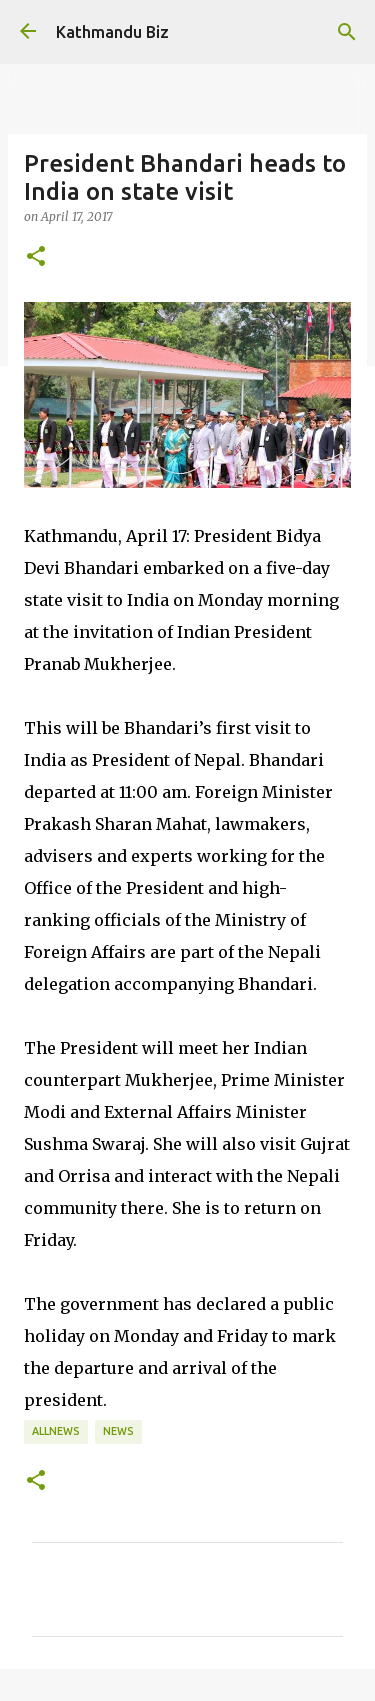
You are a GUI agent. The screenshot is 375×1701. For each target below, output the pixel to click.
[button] (36, 257)
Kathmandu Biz (112, 32)
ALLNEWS (56, 1431)
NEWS (118, 1431)
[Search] (347, 32)
